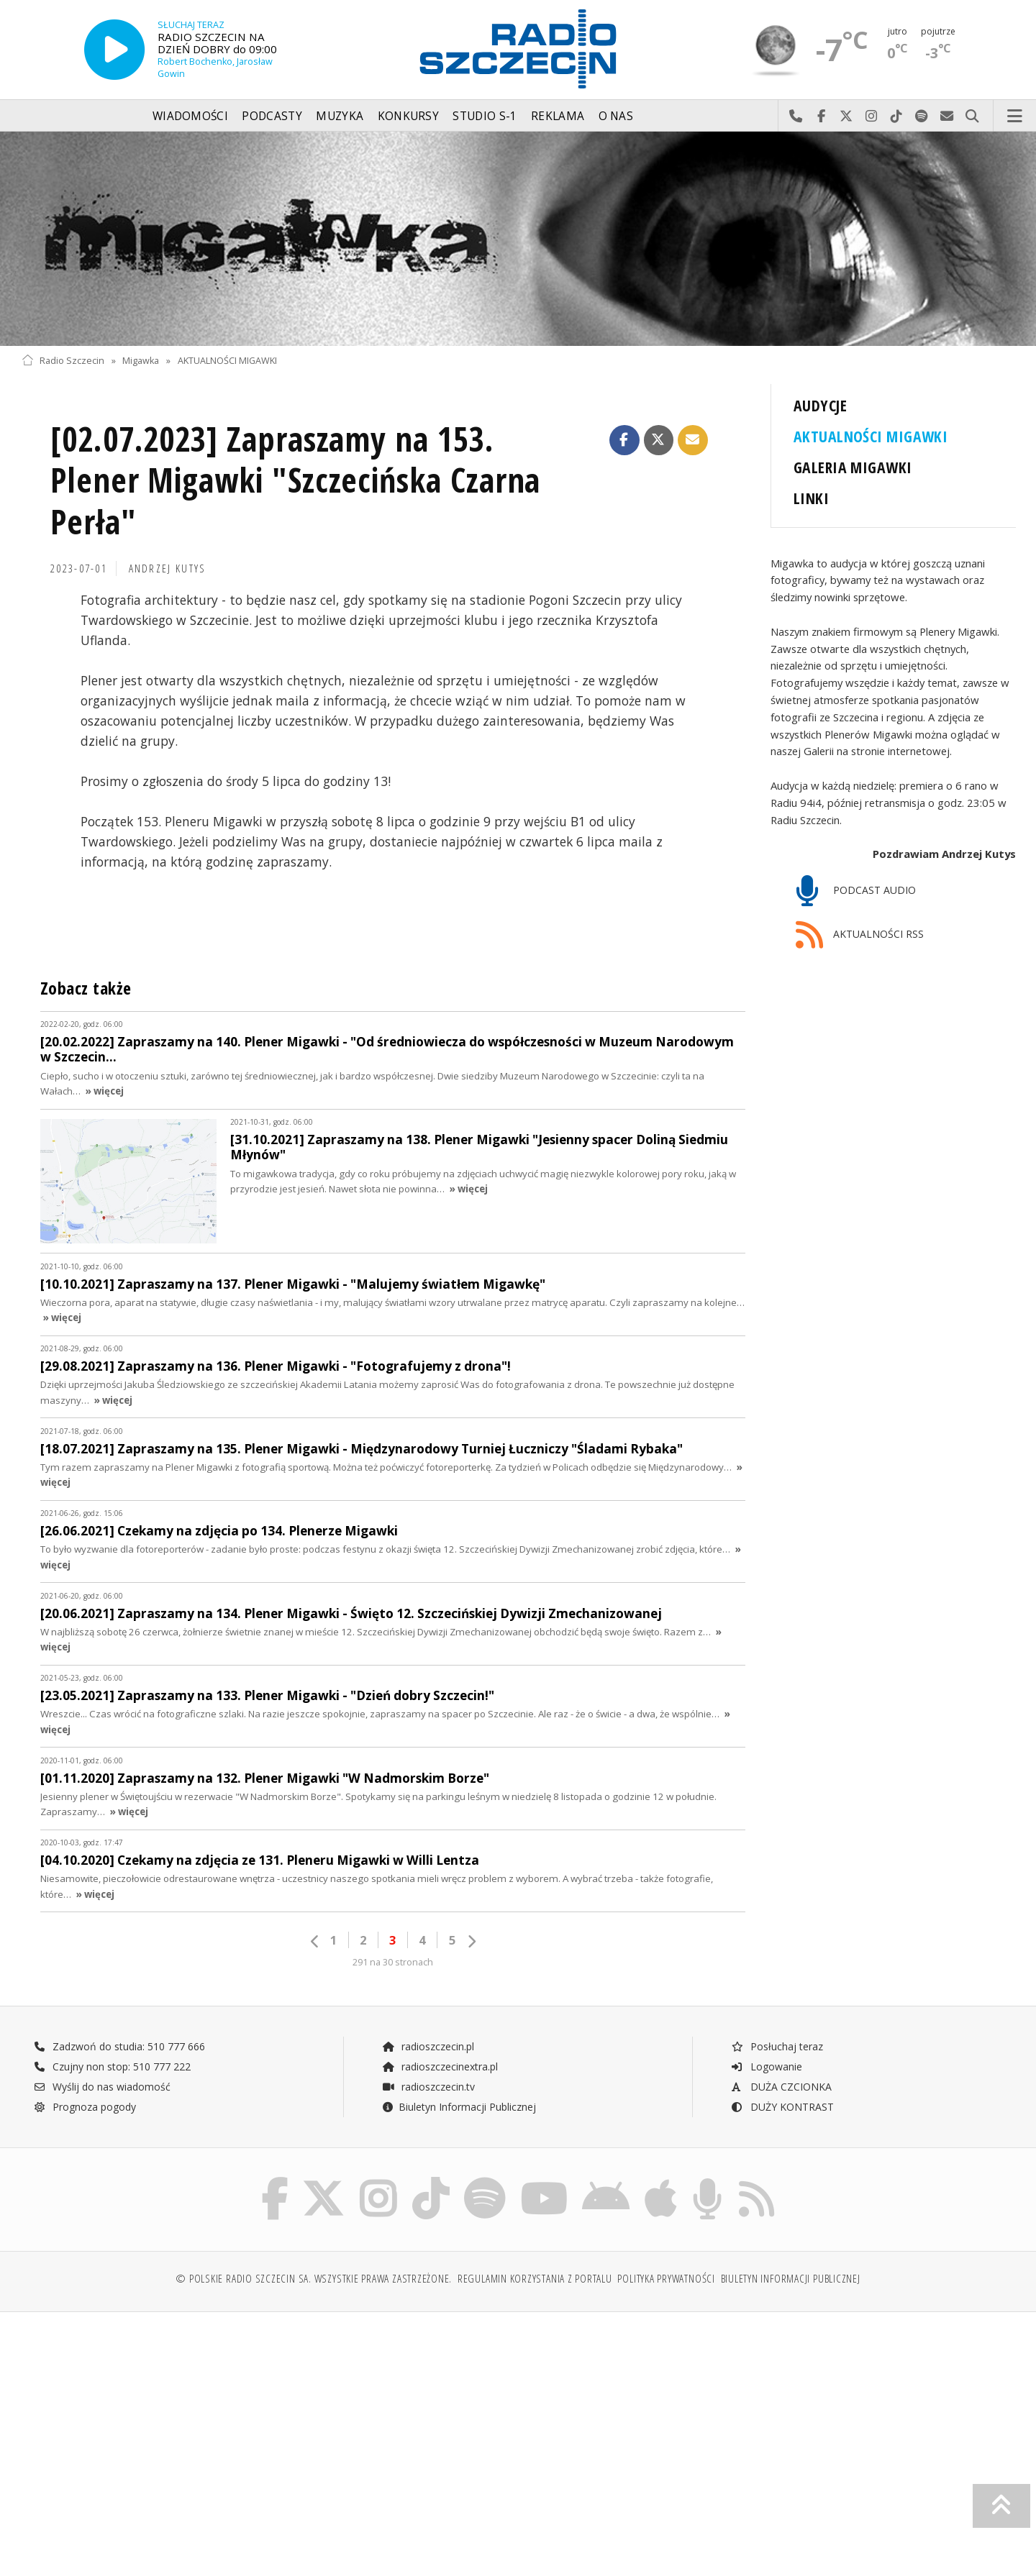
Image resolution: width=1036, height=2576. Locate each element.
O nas (616, 116)
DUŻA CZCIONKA (781, 2086)
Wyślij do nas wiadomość (947, 116)
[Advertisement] (142, 2435)
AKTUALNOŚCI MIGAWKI (227, 361)
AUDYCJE (820, 405)
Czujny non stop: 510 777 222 (112, 2066)
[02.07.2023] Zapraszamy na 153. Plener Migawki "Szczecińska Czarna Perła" (295, 480)
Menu (1015, 116)
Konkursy (408, 116)
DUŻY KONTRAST (782, 2107)
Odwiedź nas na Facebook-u (821, 116)
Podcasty (271, 116)
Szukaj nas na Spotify (922, 116)
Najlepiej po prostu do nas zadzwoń (796, 116)
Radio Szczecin (63, 361)
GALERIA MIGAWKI (853, 467)
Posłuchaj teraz (776, 2046)
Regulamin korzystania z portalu (535, 2281)
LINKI (811, 498)
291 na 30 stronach (393, 1962)
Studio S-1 (485, 116)
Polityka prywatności (665, 2281)
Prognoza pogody (85, 2107)
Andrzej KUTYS (167, 568)
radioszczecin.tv (428, 2086)
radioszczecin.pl (427, 2046)
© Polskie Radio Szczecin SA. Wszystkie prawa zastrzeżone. (314, 2281)
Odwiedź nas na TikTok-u (896, 116)
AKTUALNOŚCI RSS (860, 935)
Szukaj (972, 116)
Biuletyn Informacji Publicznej (458, 2107)
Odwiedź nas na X (846, 116)
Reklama (557, 116)
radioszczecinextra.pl (439, 2066)
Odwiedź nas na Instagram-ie (871, 116)
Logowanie (766, 2066)
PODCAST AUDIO (856, 891)
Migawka (140, 361)
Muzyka (339, 116)
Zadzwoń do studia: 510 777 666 (119, 2046)
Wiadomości (190, 116)
